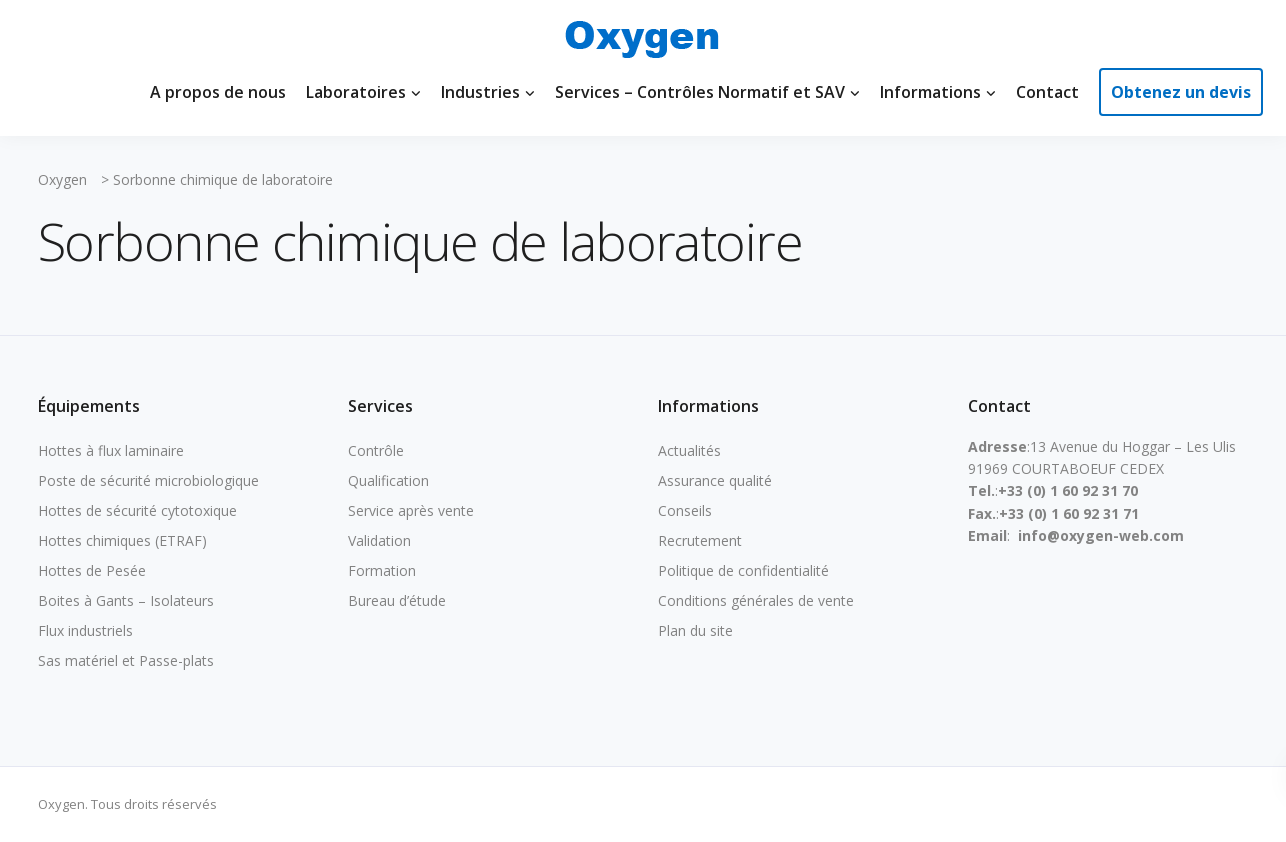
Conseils (685, 510)
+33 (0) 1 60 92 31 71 (1069, 513)
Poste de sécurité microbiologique (148, 480)
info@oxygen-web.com (1101, 535)
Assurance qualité (715, 480)
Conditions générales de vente (756, 600)
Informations (930, 92)
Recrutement (700, 540)
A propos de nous (218, 92)
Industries (480, 92)
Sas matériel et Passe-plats (126, 660)
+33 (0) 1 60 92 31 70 (1068, 490)
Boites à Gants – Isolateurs (126, 600)
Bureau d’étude (397, 600)
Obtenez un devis (1181, 92)
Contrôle (376, 450)
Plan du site (695, 630)
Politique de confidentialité (743, 570)
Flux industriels (85, 630)
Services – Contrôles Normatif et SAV (700, 92)
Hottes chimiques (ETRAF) (122, 540)
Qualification (388, 480)
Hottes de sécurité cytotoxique (137, 510)
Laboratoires (356, 92)
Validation (379, 540)
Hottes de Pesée (92, 570)
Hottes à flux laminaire (111, 450)
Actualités (689, 450)
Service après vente (411, 510)
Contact (1047, 92)
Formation (382, 570)
